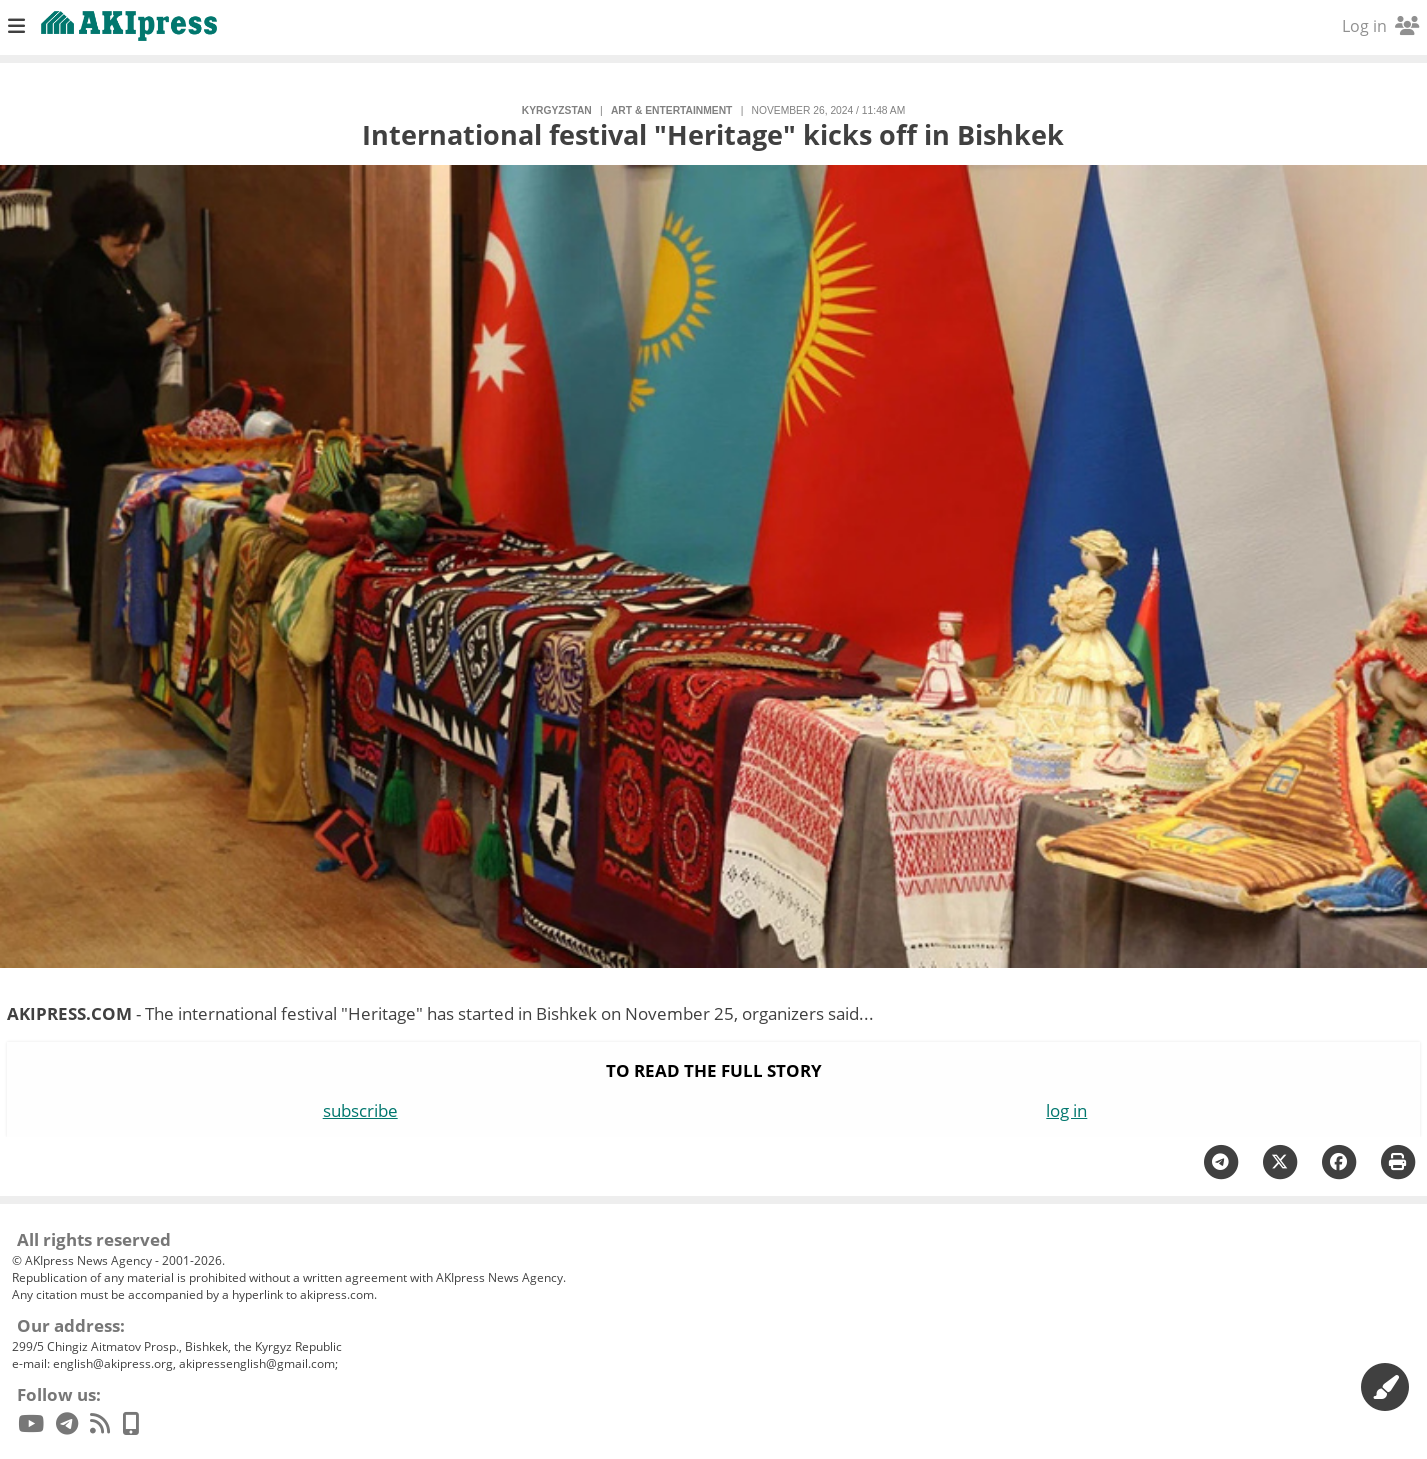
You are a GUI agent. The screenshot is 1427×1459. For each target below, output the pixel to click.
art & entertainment (671, 110)
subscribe (360, 1110)
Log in (1380, 26)
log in (1066, 1110)
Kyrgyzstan (557, 110)
